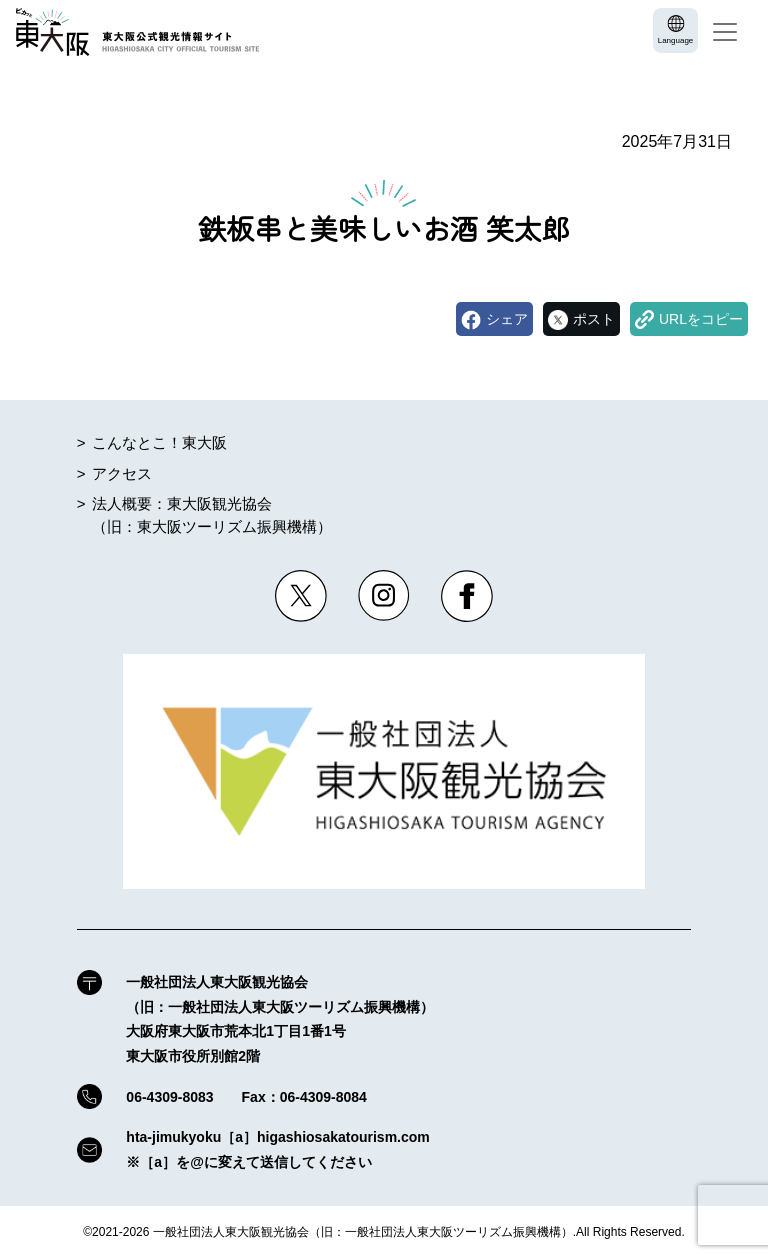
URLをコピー (701, 319)
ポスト (594, 319)
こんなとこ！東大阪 (159, 442)
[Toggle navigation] (725, 32)
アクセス (122, 473)
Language (676, 40)
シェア (507, 319)
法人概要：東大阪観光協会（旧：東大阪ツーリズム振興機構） (212, 515)
